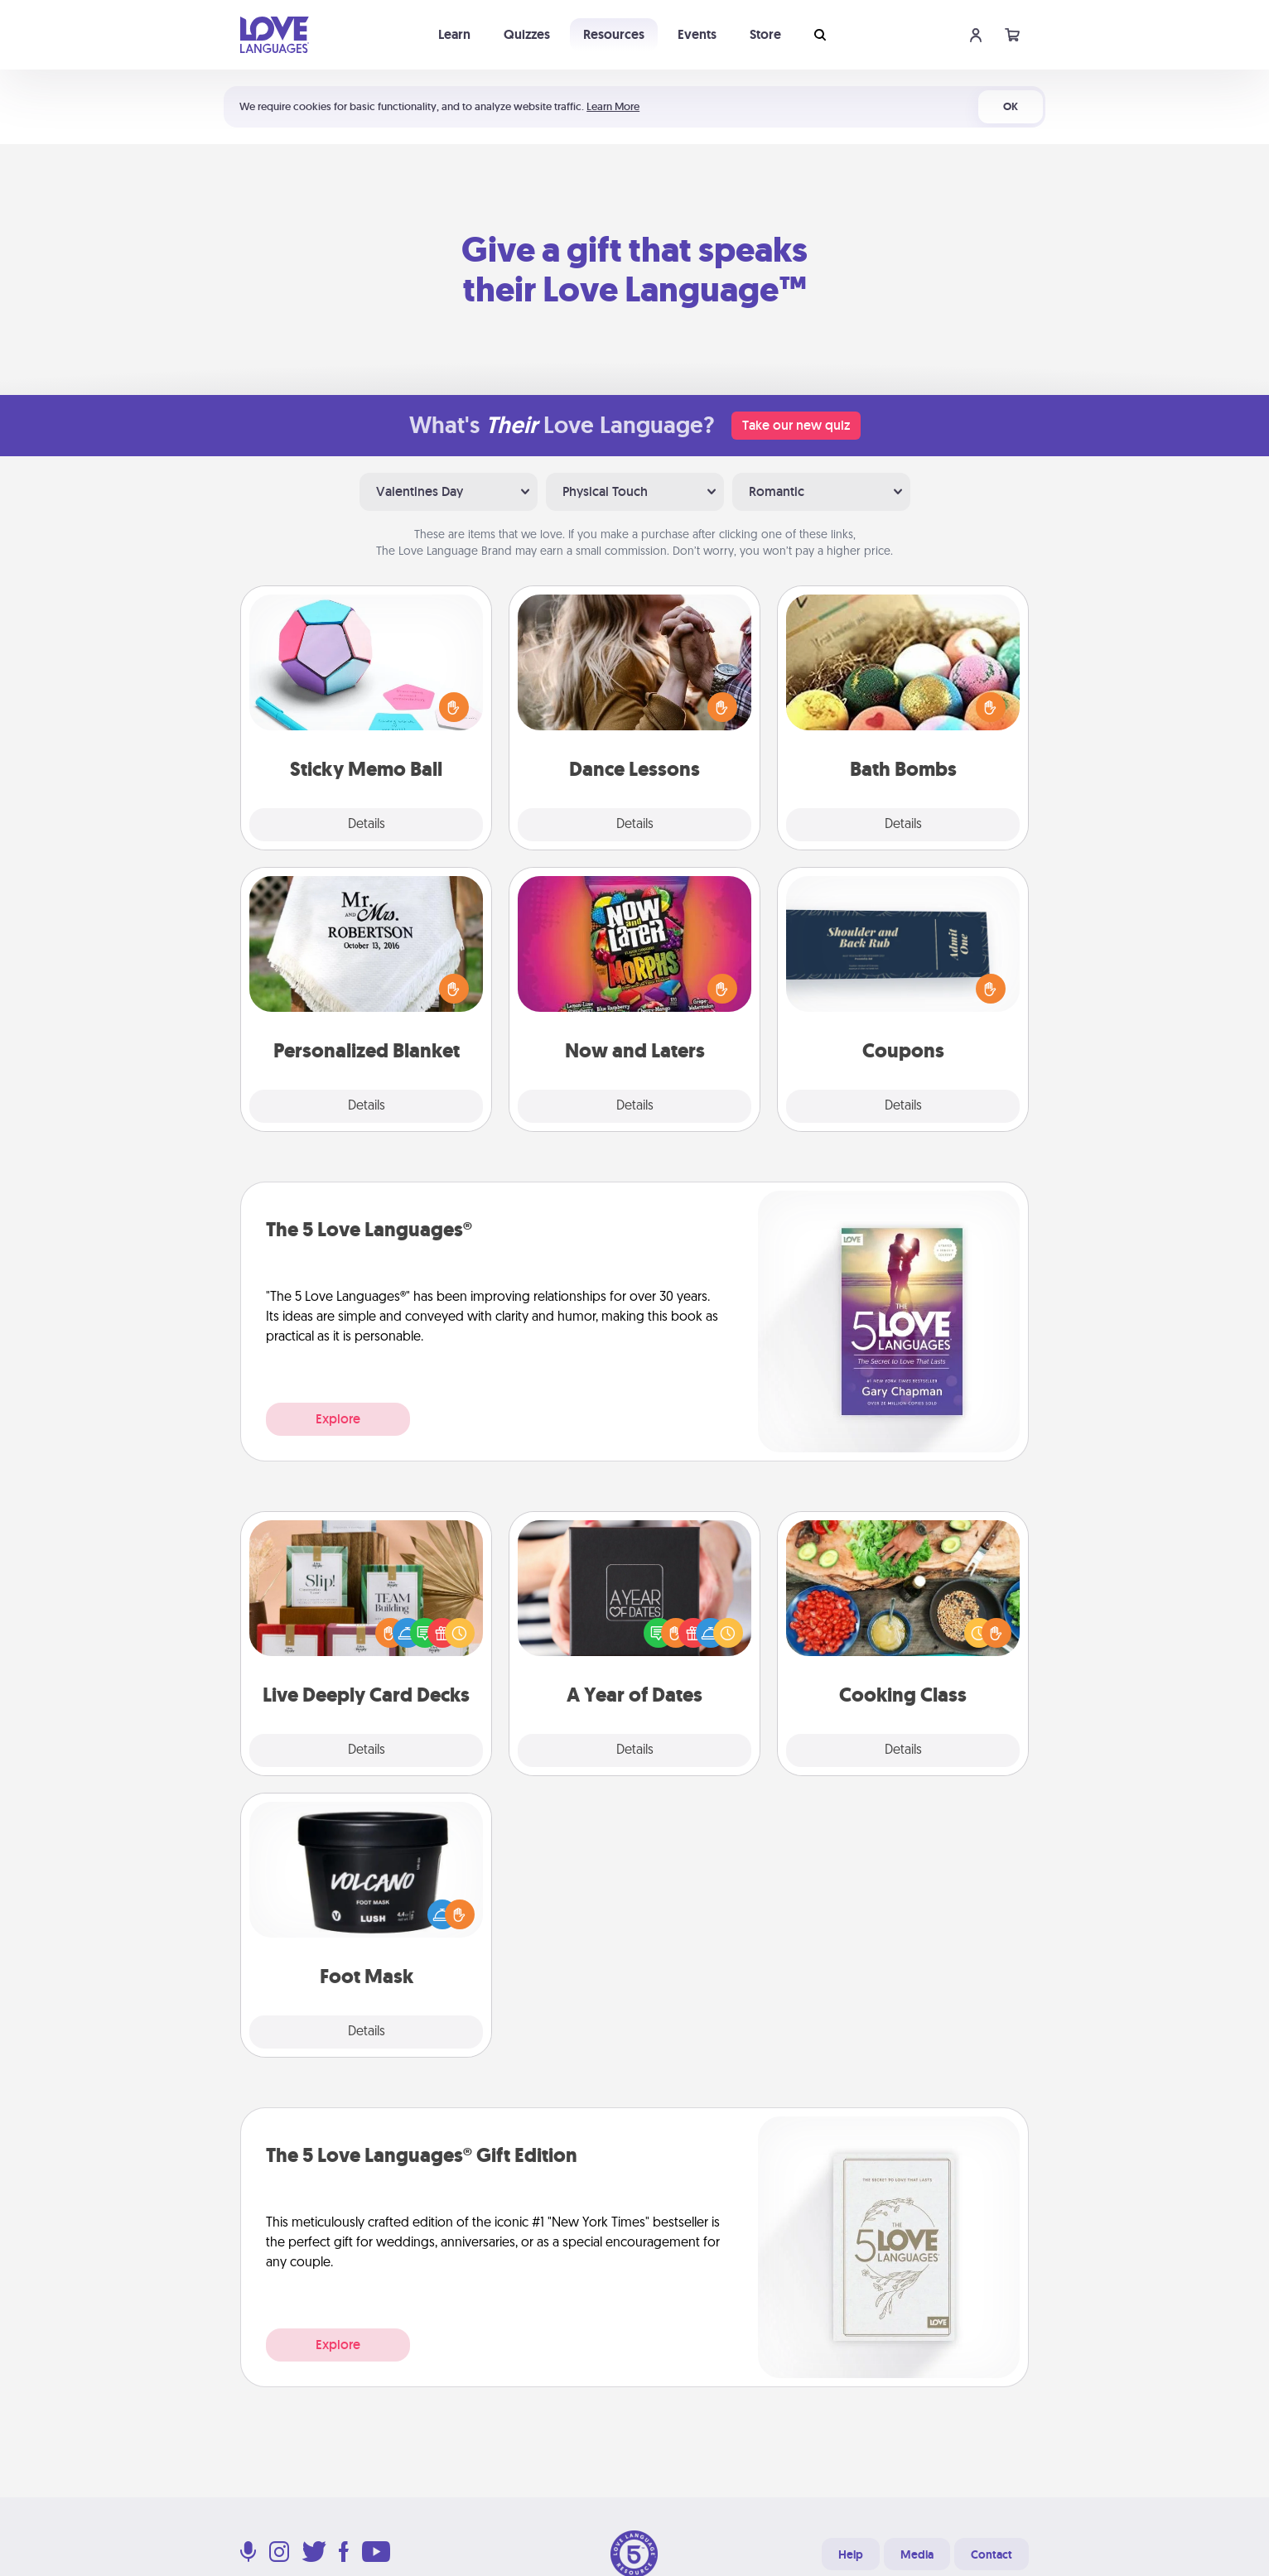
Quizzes (527, 34)
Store (765, 34)
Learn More (612, 106)
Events (697, 34)
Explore (338, 1419)
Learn (454, 34)
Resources (613, 34)
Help (850, 2554)
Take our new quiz (796, 425)
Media (917, 2554)
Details (366, 824)
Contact (991, 2554)
